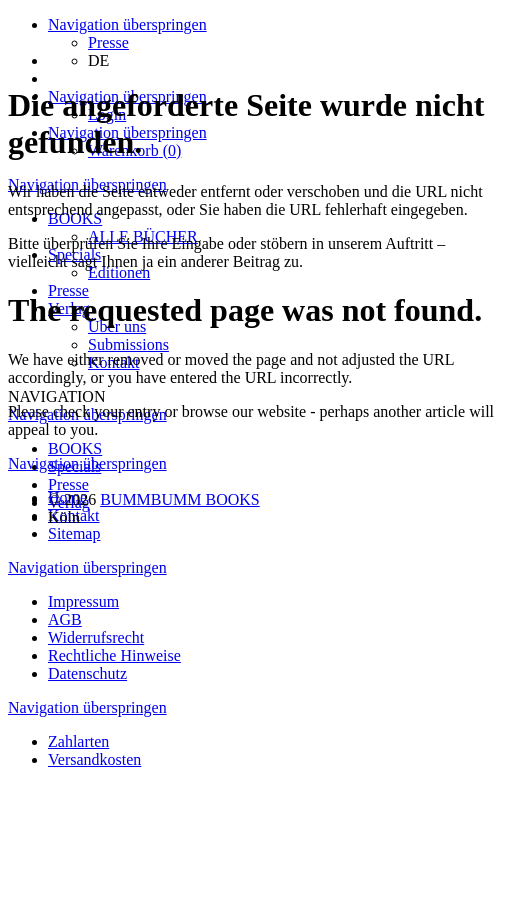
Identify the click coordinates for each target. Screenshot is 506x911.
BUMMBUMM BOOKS (180, 499)
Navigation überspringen (127, 24)
